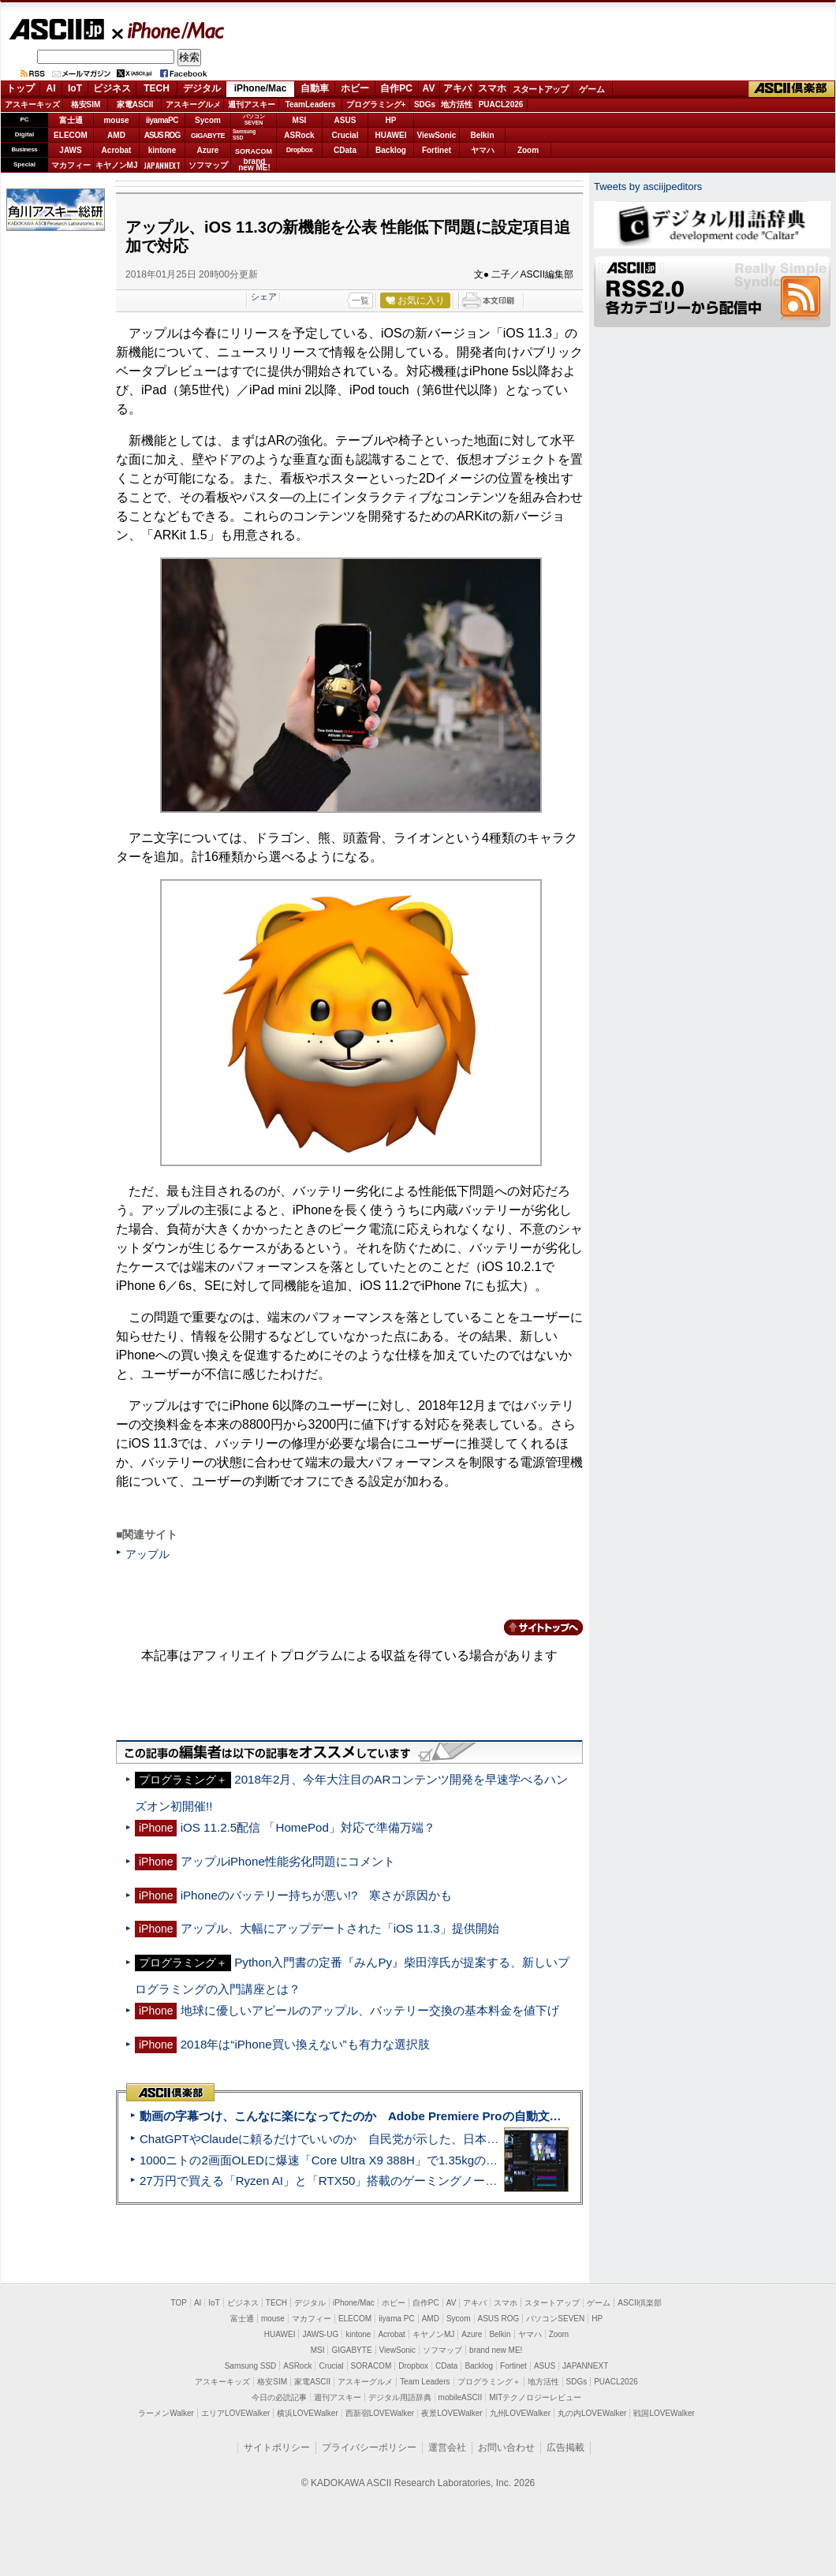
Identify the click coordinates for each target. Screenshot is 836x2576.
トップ (20, 88)
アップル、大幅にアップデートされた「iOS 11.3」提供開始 (340, 1928)
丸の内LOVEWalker (592, 2413)
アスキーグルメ (193, 104)
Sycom (208, 120)
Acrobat (117, 150)
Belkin (482, 135)
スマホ (492, 88)
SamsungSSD (244, 134)
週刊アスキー (251, 104)
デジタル (202, 88)
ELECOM (71, 135)
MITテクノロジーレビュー (535, 2397)
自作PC (396, 88)
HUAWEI (391, 135)
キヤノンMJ (116, 165)
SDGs (424, 104)
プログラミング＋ (489, 2381)
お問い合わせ (506, 2447)
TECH (157, 88)
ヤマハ (483, 150)
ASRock (299, 135)
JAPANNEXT (162, 165)
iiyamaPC (162, 120)
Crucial (345, 135)
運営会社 (447, 2447)
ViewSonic (437, 135)
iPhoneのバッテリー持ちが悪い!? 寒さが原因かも (317, 1895)
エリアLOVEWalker (235, 2413)
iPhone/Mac (169, 30)
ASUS (345, 120)
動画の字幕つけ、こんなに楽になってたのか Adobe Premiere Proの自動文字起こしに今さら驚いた (410, 2116)
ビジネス (112, 88)
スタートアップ (540, 89)
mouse (116, 120)
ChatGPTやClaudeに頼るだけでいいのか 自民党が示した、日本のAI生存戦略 (349, 2138)
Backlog (390, 150)
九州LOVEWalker (520, 2413)
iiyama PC (397, 2318)
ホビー (355, 88)
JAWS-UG (320, 2334)
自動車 (314, 88)
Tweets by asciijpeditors (648, 186)
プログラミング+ (376, 104)
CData (345, 150)
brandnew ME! (254, 165)
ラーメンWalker (166, 2413)
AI (51, 88)
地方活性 (456, 104)
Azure (208, 150)
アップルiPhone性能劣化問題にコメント (288, 1861)
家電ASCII (135, 104)
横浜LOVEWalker (307, 2413)
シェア (264, 296)
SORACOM (371, 2366)
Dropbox (299, 150)
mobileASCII (461, 2397)
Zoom (528, 150)
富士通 (71, 120)
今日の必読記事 (279, 2397)
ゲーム (592, 89)
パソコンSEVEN (254, 119)
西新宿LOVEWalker (379, 2413)
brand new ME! (495, 2350)
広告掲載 (565, 2447)
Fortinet (436, 150)
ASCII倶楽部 (791, 89)
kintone (162, 150)
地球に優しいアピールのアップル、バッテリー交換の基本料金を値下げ (370, 2010)
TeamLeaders (311, 104)
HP (391, 120)
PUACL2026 (501, 104)
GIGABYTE (208, 136)
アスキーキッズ (32, 104)
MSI (300, 120)
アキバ (457, 88)
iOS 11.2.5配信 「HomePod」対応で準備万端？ (308, 1827)
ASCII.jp (56, 29)
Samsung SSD (251, 2366)
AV (429, 88)
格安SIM (86, 104)
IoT (75, 88)
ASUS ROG (162, 135)
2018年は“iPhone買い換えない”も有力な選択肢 (305, 2044)
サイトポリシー (277, 2447)
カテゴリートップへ (534, 1627)
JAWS (70, 150)
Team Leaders (425, 2381)
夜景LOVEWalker (451, 2413)
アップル (147, 1554)
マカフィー (71, 165)
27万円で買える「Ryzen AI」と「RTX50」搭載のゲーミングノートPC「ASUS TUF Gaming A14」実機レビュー (437, 2180)
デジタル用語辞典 (399, 2397)
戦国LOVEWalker (663, 2413)
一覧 (360, 300)
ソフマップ (208, 165)
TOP (179, 2302)
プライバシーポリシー (369, 2447)
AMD (116, 135)
